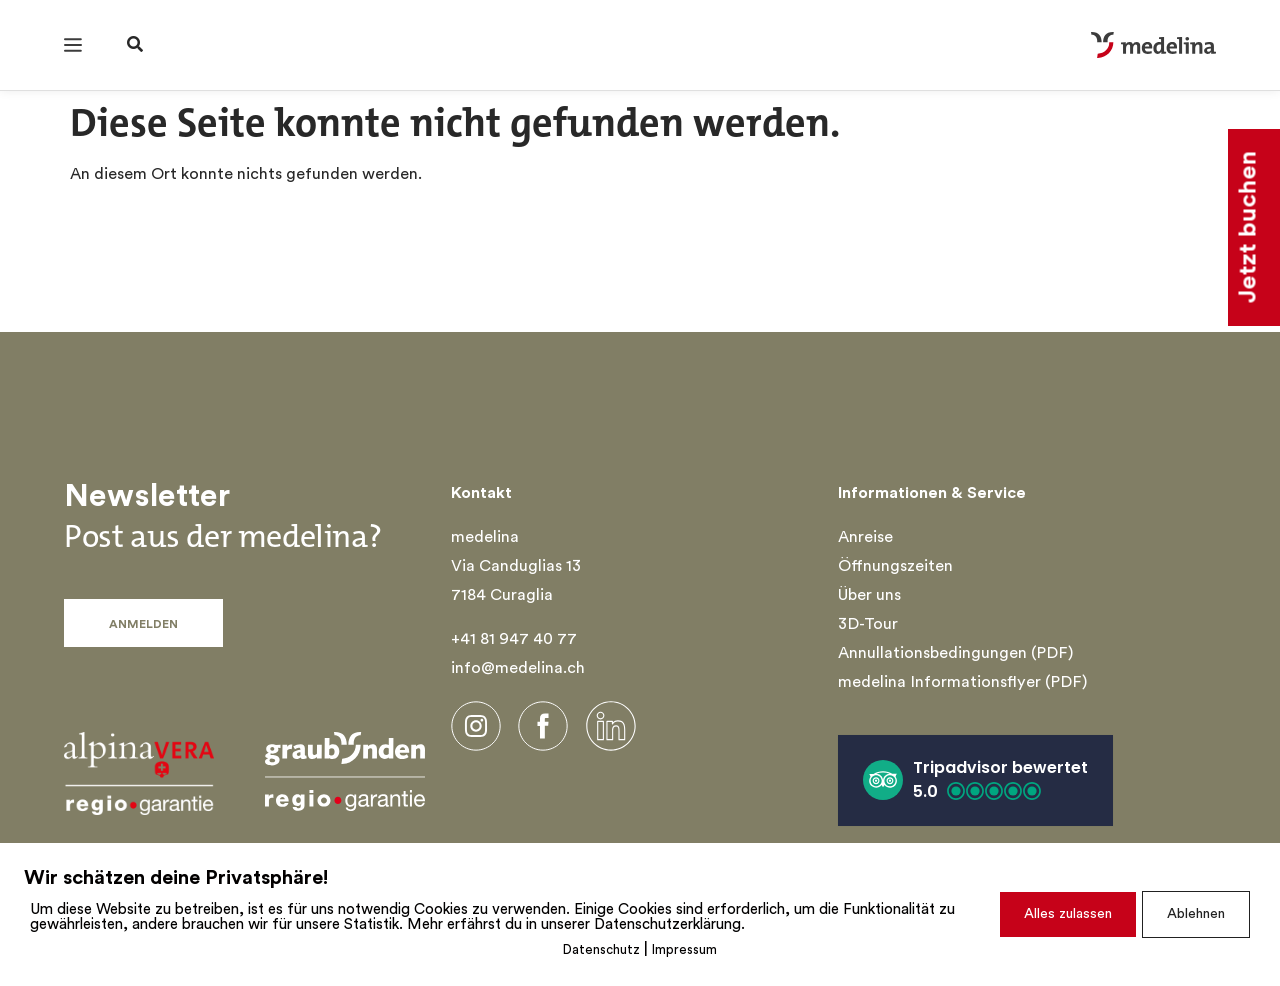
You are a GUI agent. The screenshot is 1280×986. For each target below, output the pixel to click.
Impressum (684, 950)
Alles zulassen (1068, 914)
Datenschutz (601, 950)
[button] (975, 780)
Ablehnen (1196, 914)
